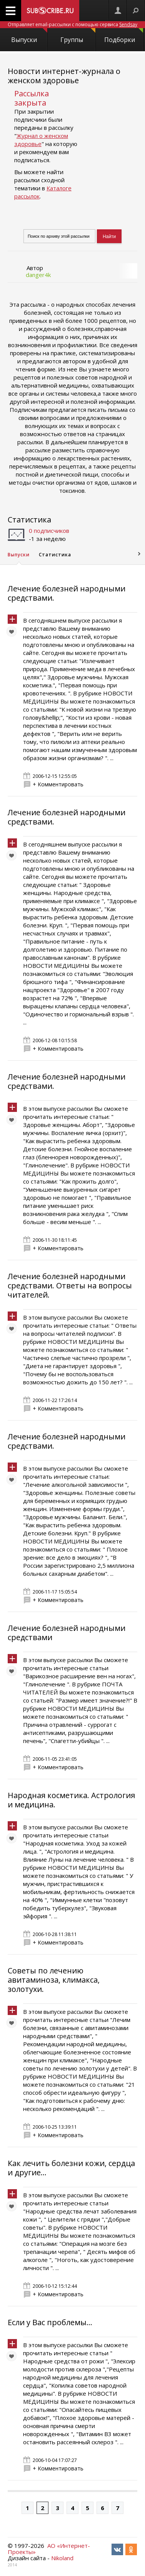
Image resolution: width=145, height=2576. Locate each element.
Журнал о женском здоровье (41, 140)
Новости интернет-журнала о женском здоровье (64, 76)
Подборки (123, 36)
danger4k (38, 275)
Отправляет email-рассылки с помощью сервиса (72, 24)
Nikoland (62, 2558)
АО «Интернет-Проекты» (49, 2549)
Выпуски (29, 36)
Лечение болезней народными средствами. (66, 593)
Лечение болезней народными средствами (66, 1632)
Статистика (29, 519)
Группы (77, 36)
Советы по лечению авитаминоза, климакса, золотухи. (54, 1979)
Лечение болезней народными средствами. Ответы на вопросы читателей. (70, 1285)
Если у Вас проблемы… (50, 2322)
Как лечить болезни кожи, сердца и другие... (71, 2168)
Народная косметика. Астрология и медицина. (71, 1800)
